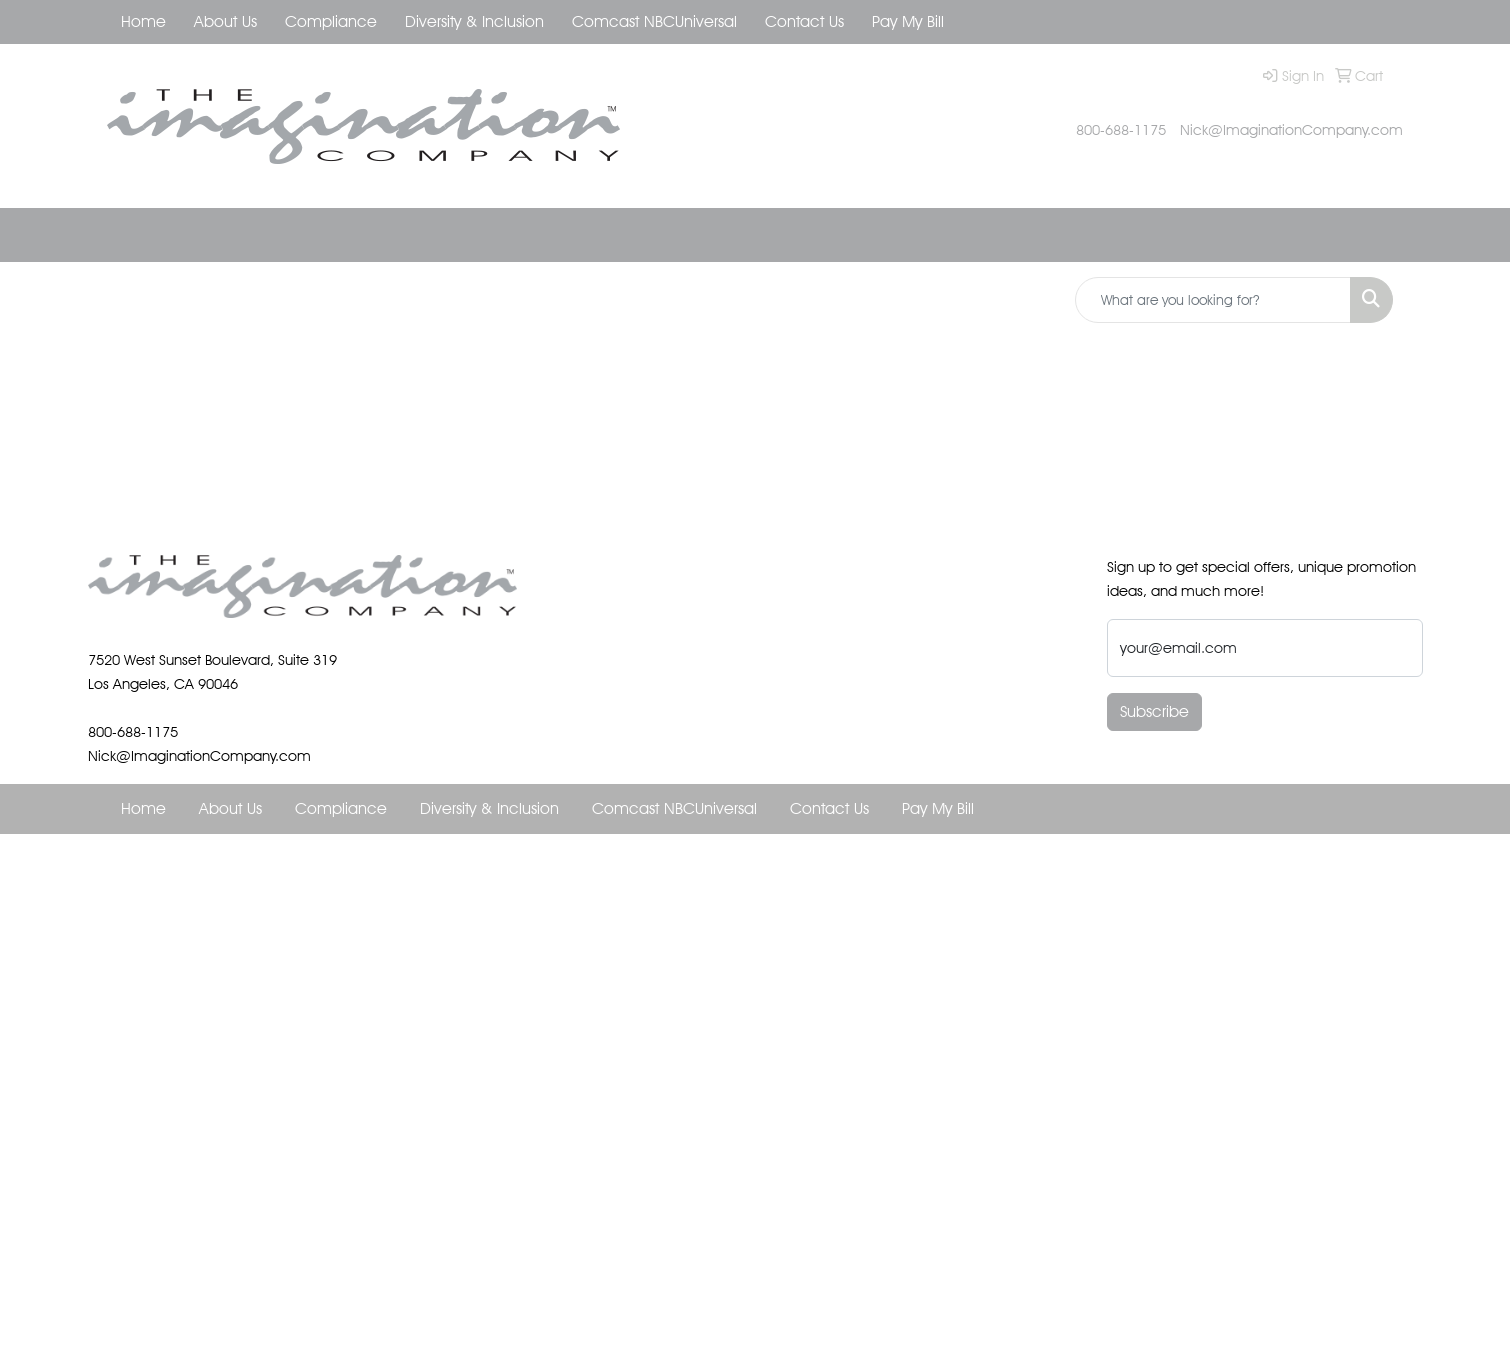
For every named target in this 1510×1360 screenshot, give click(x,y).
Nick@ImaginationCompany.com (1291, 129)
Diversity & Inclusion (474, 21)
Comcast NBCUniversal (654, 21)
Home (143, 21)
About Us (225, 21)
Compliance (331, 21)
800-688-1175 (1121, 129)
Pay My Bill (908, 21)
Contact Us (804, 21)
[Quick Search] (1213, 300)
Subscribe (1154, 711)
